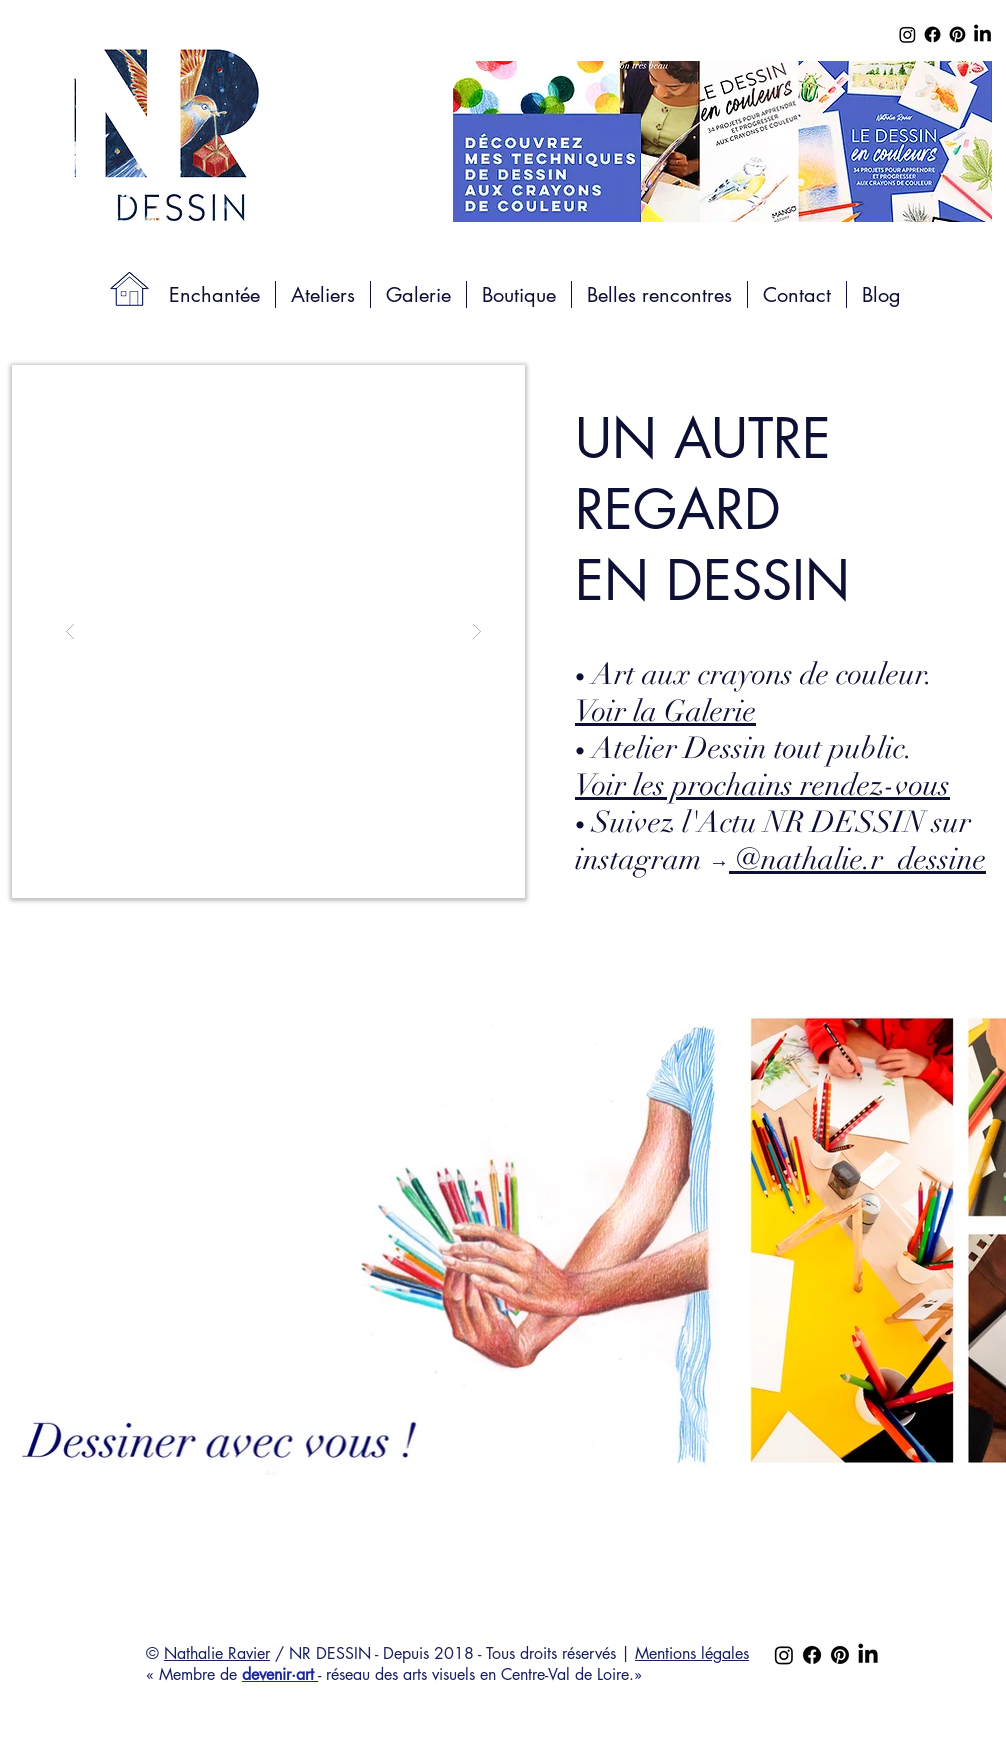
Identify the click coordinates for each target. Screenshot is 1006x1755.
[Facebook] (932, 34)
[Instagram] (907, 34)
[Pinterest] (957, 34)
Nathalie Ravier (217, 1653)
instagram (780, 859)
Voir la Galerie (665, 711)
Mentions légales (692, 1653)
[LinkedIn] (982, 34)
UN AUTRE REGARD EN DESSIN (712, 509)
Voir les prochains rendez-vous (762, 785)
